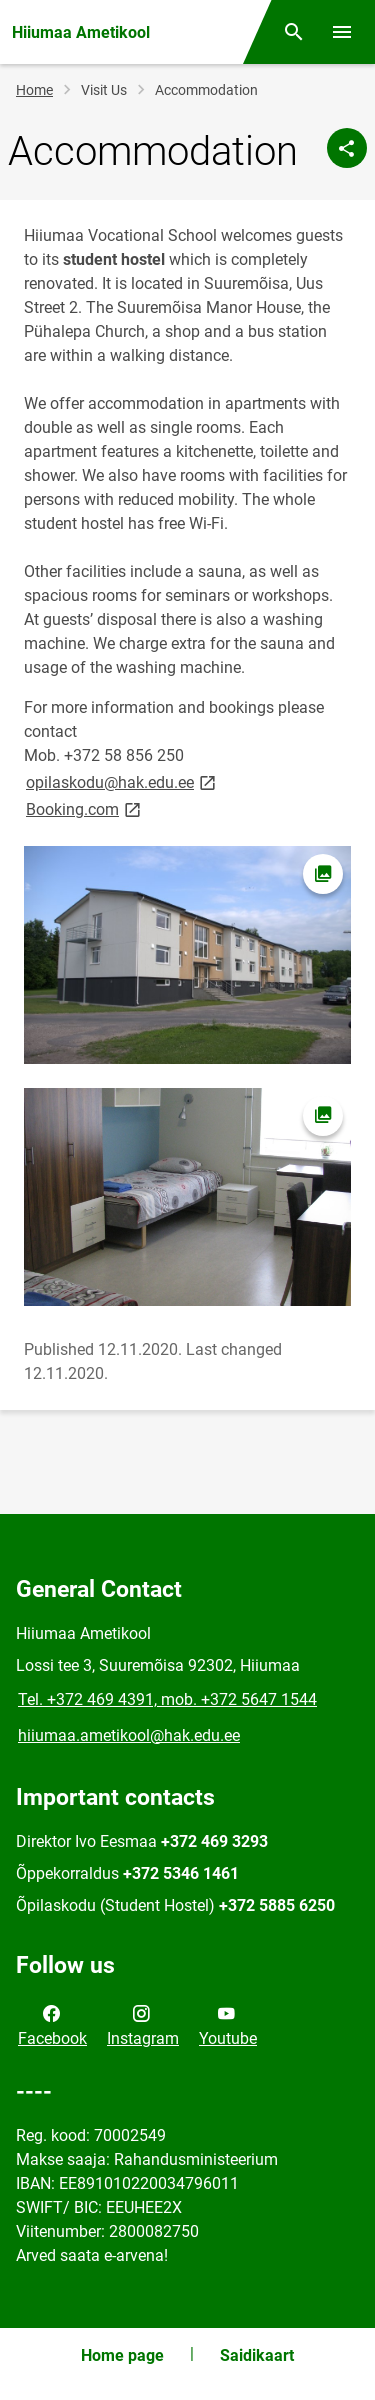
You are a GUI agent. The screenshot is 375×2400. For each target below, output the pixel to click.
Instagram (143, 2024)
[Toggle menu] (342, 32)
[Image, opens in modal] (187, 955)
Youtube (228, 2024)
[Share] (347, 148)
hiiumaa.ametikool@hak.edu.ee (129, 1735)
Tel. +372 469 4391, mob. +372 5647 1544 (167, 1699)
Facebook (52, 2024)
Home (34, 90)
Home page (122, 2355)
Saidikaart (257, 2355)
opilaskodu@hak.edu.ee (122, 781)
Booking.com (85, 808)
